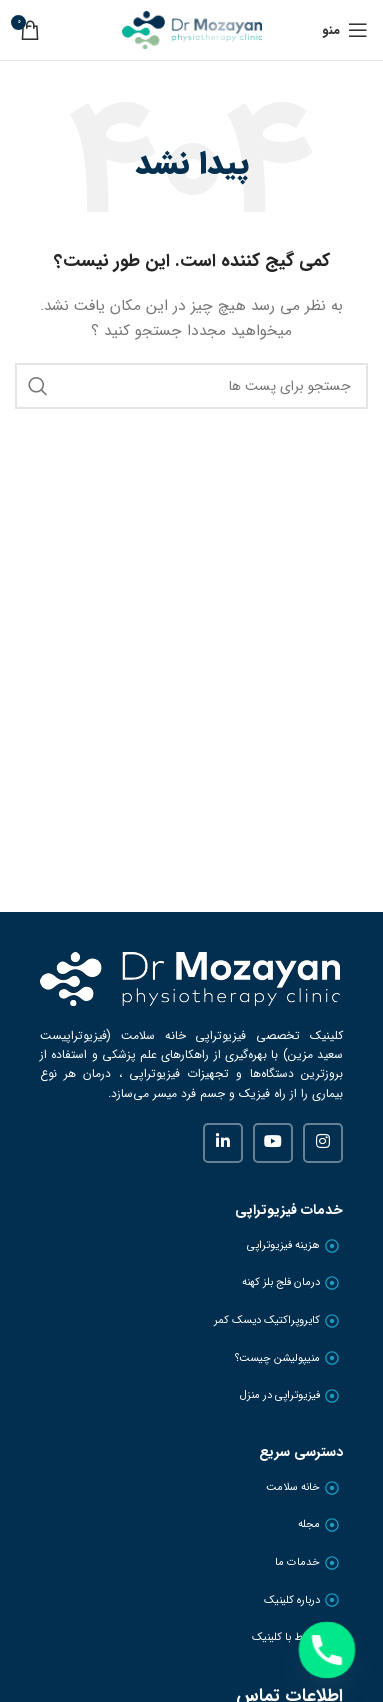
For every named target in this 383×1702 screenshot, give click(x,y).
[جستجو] (191, 386)
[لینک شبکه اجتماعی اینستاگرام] (323, 1143)
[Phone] (327, 1650)
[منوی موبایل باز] (345, 30)
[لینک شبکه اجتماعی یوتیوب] (273, 1143)
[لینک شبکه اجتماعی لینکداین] (223, 1143)
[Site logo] (192, 29)
